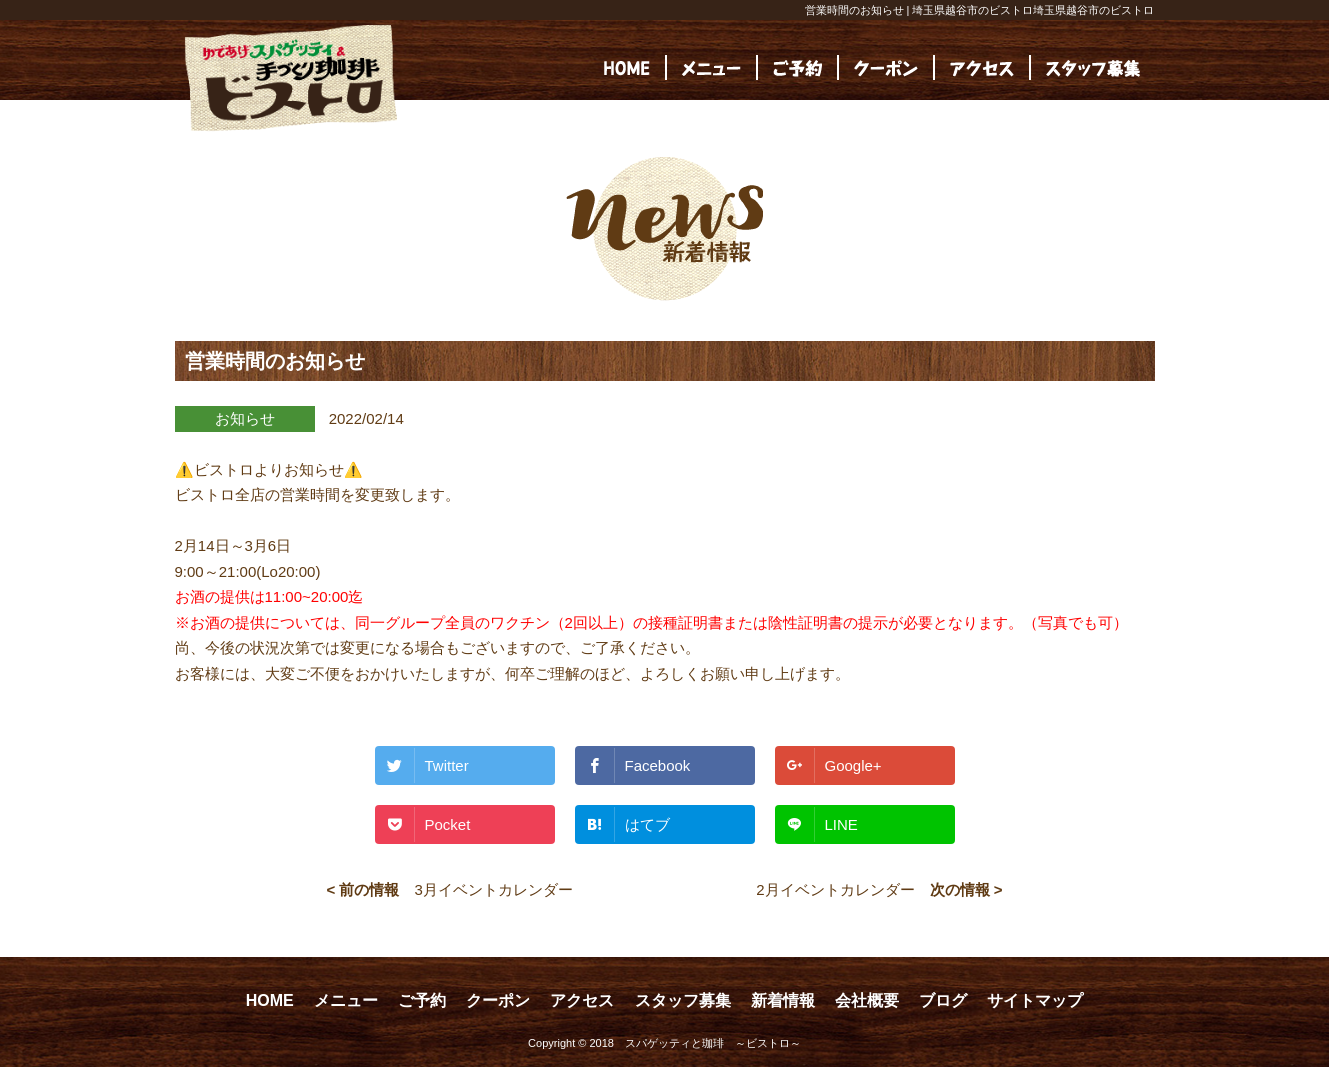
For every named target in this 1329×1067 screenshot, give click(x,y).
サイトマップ (1035, 1000)
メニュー (346, 1000)
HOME (270, 1000)
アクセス (582, 1000)
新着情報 (783, 1000)
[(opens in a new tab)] (1093, 67)
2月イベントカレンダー (835, 889)
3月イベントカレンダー (493, 889)
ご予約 (422, 1000)
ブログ (943, 1000)
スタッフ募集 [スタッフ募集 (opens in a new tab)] (683, 1000)
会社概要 (867, 1000)
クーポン (498, 1000)
